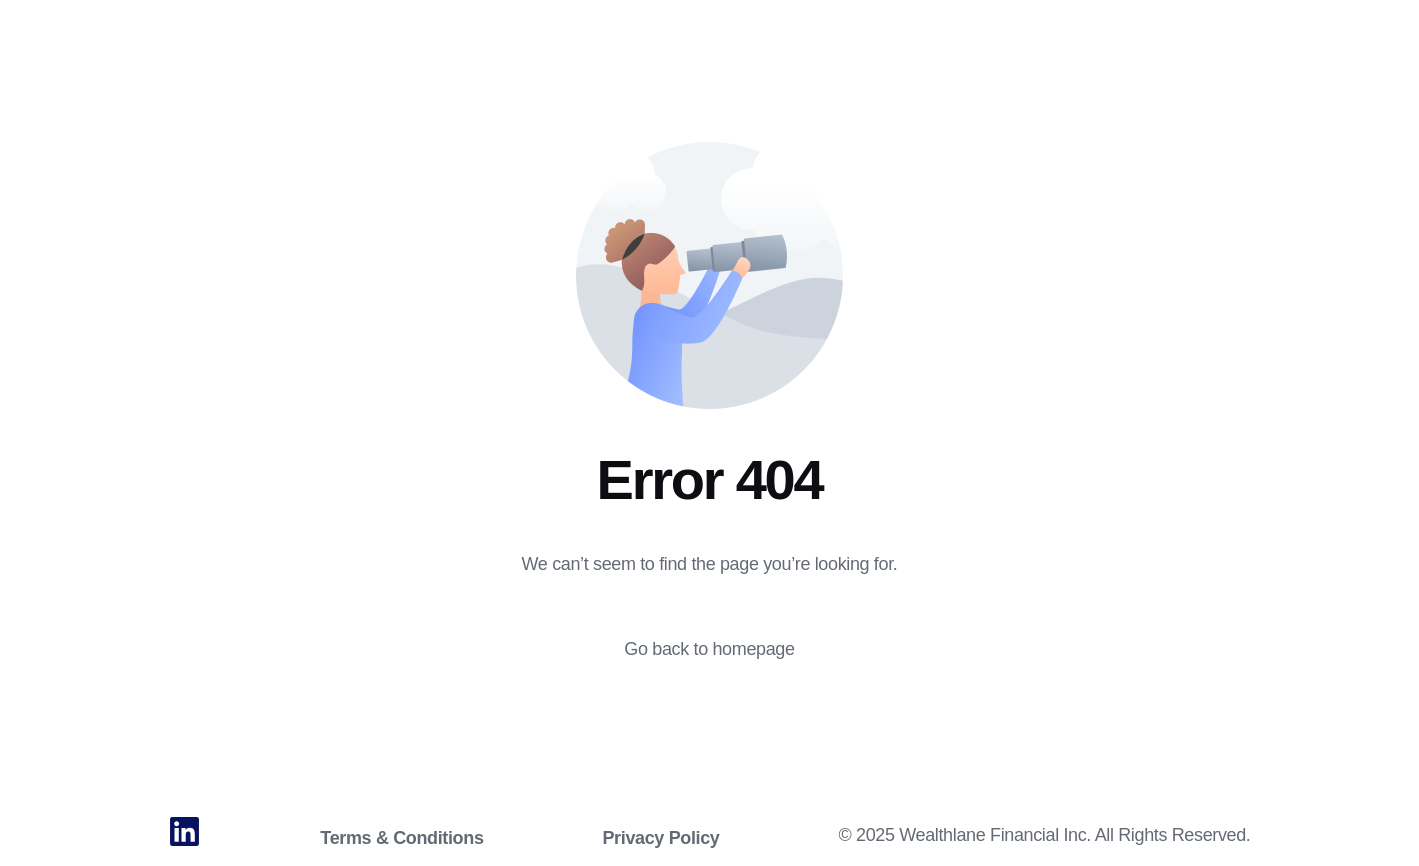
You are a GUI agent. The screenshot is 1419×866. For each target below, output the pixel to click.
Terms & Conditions (401, 838)
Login (1357, 27)
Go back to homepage (709, 649)
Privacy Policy (660, 838)
